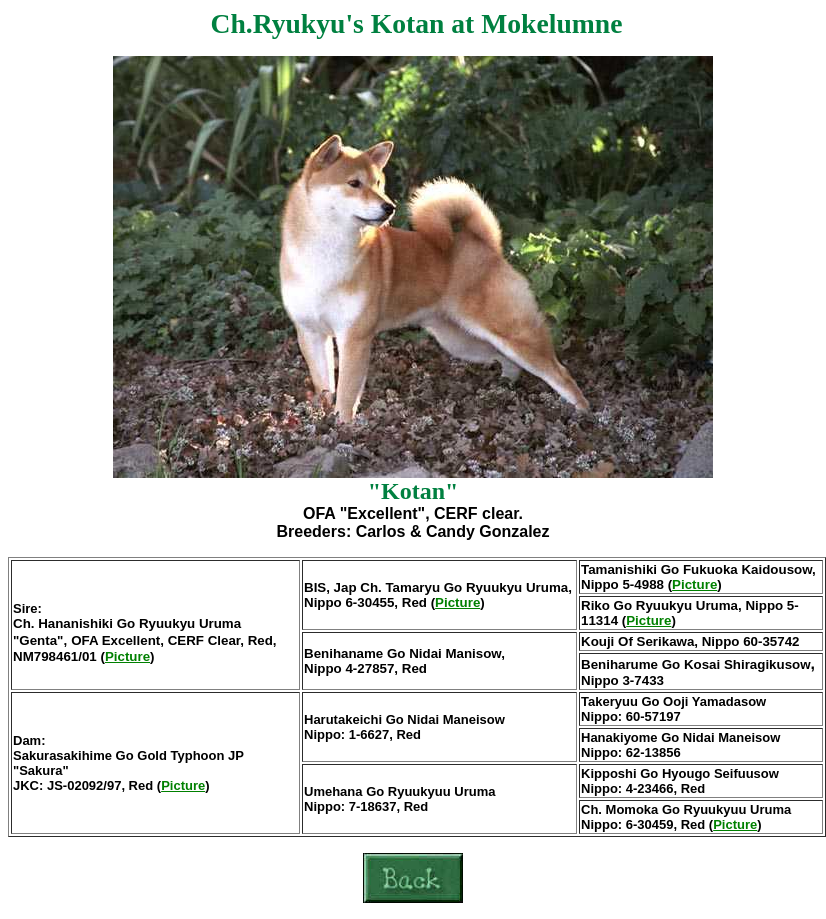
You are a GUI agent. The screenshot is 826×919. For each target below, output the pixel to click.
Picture (127, 656)
